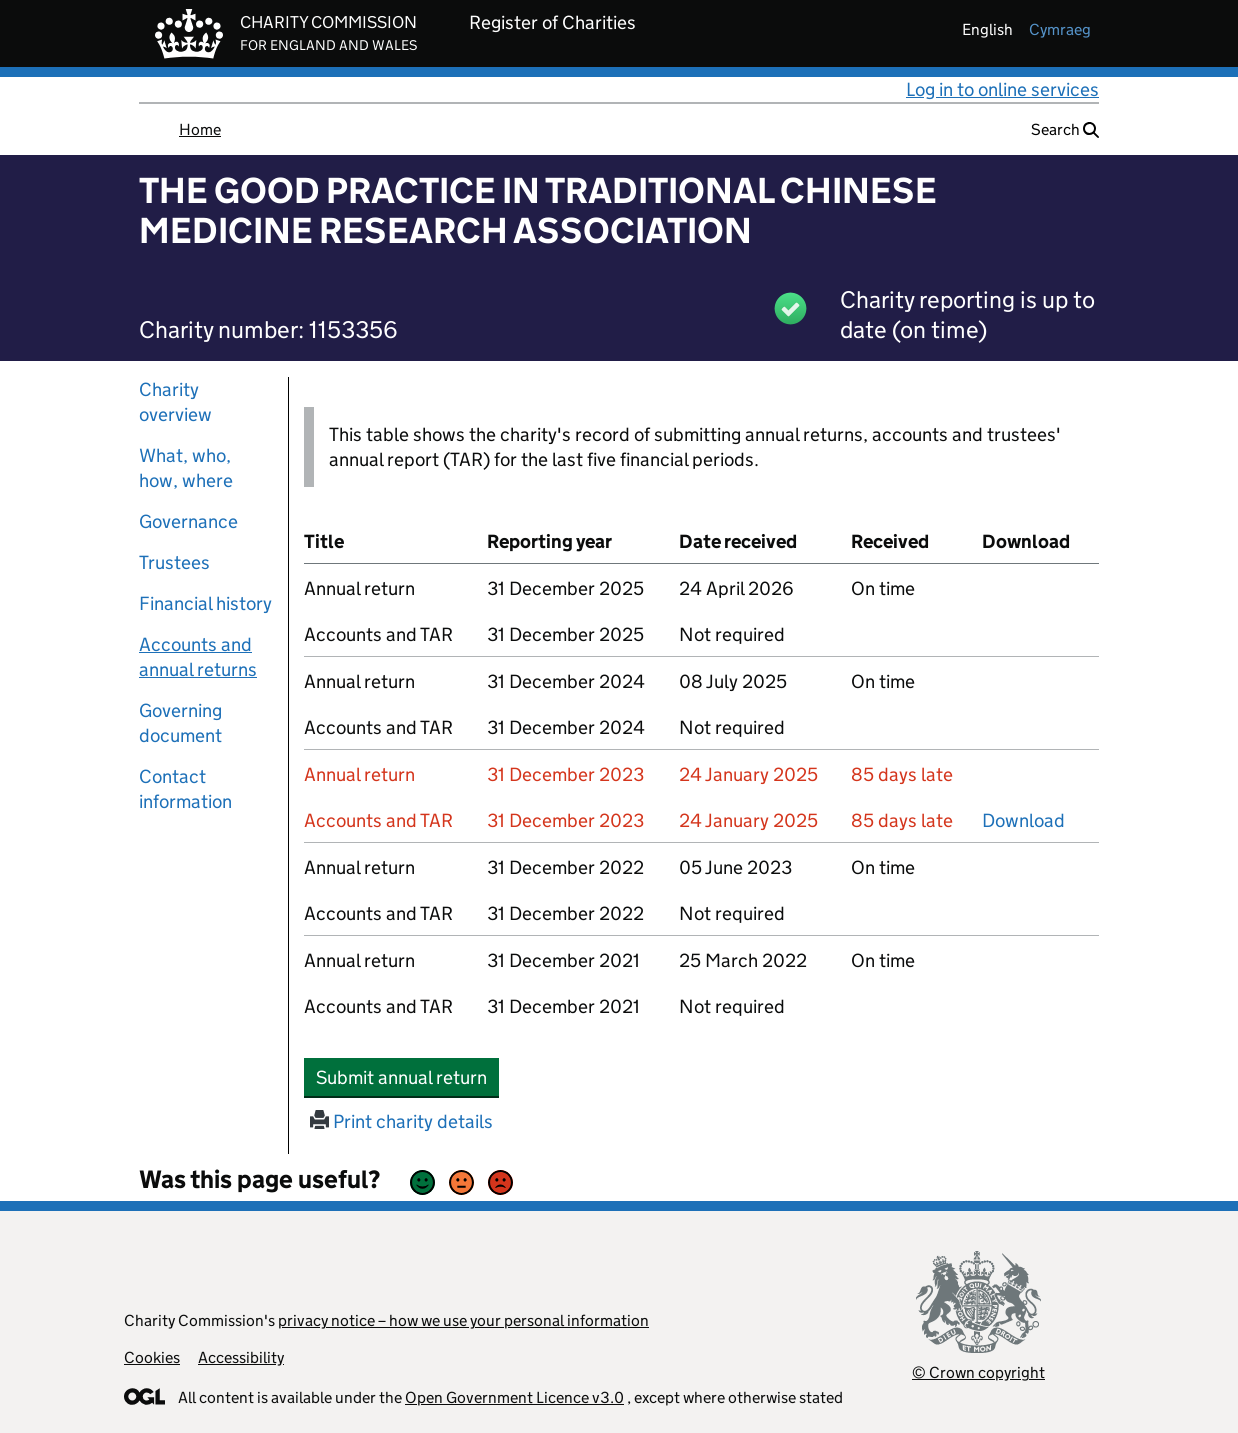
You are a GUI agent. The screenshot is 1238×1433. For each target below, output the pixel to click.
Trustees (174, 562)
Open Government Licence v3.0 (514, 1397)
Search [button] (1065, 129)
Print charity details (401, 1121)
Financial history (205, 603)
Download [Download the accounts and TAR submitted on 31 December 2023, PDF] (1023, 820)
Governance (188, 521)
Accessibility (241, 1357)
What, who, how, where (186, 468)
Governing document (180, 723)
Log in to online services (1002, 89)
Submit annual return (407, 1077)
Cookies (152, 1357)
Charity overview (175, 402)
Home (200, 129)
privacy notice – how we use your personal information (463, 1320)
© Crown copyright (978, 1372)
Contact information (185, 789)
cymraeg (1060, 29)
